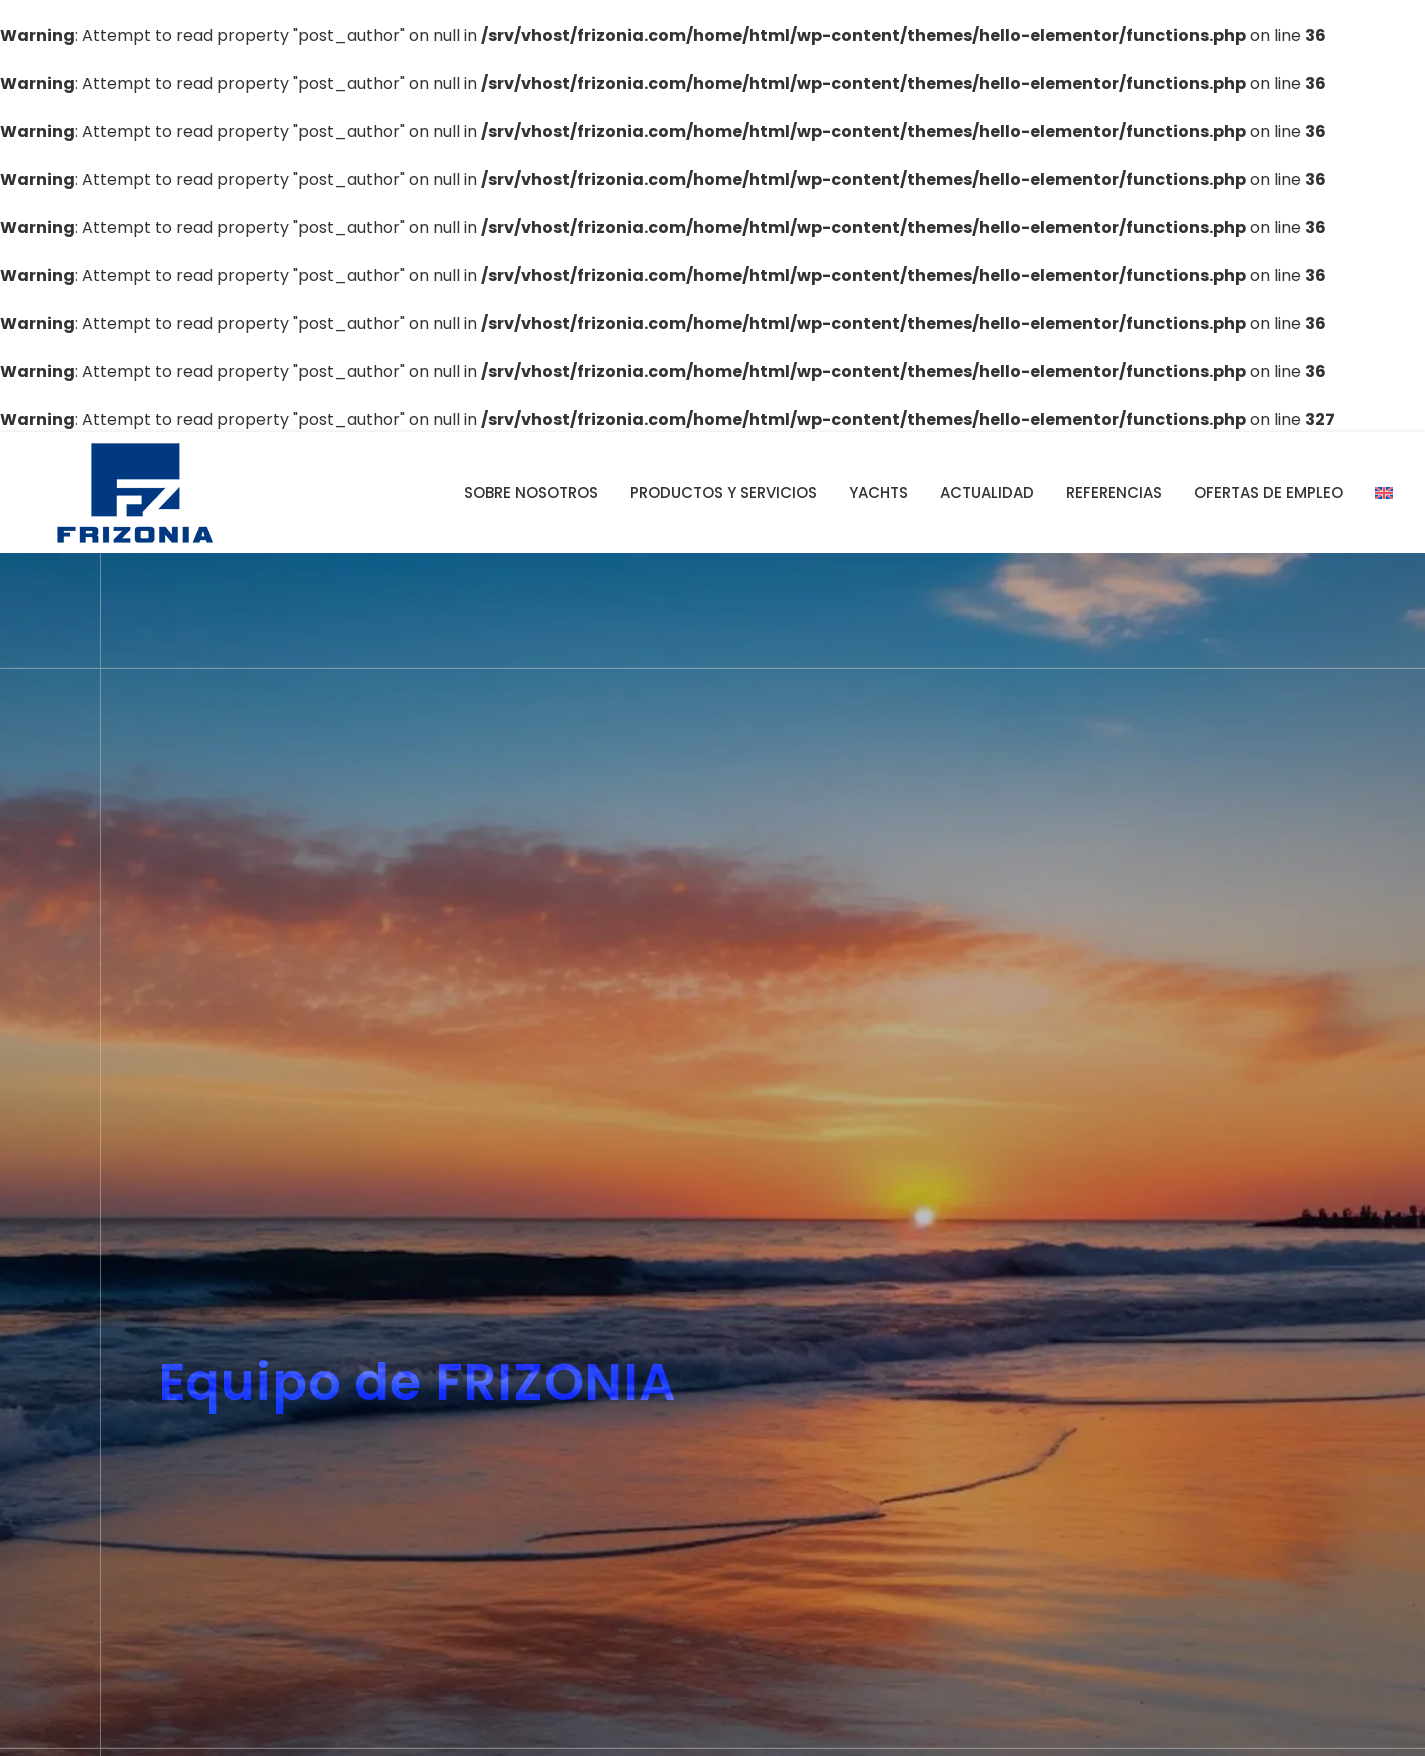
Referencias (1114, 492)
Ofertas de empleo (1268, 492)
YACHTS (878, 492)
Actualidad (987, 492)
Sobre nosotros (531, 492)
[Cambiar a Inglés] (1384, 493)
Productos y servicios (723, 492)
